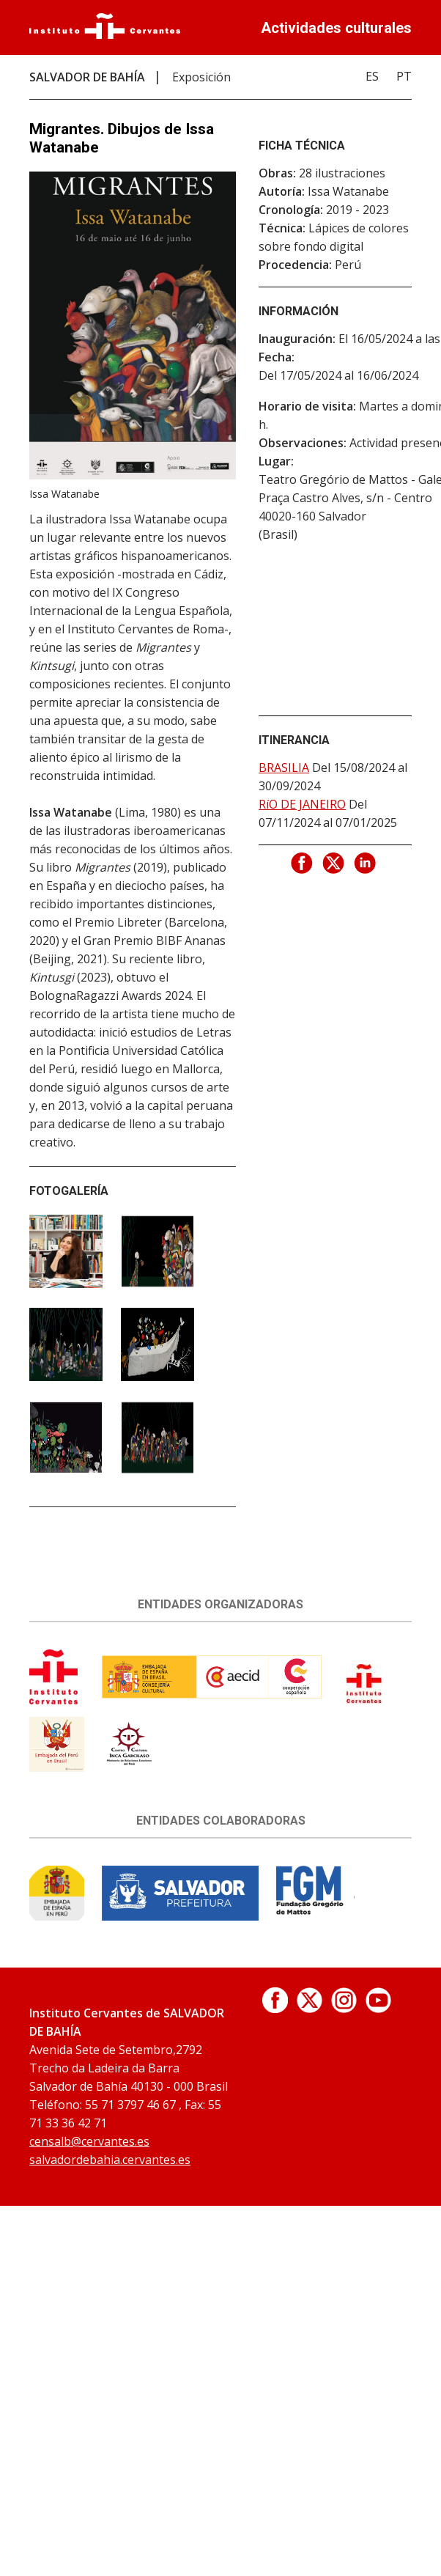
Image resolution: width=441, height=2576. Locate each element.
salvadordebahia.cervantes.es (109, 2160)
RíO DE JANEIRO (302, 804)
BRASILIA (284, 767)
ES (372, 76)
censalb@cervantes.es (89, 2141)
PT (404, 76)
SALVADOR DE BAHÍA (87, 77)
